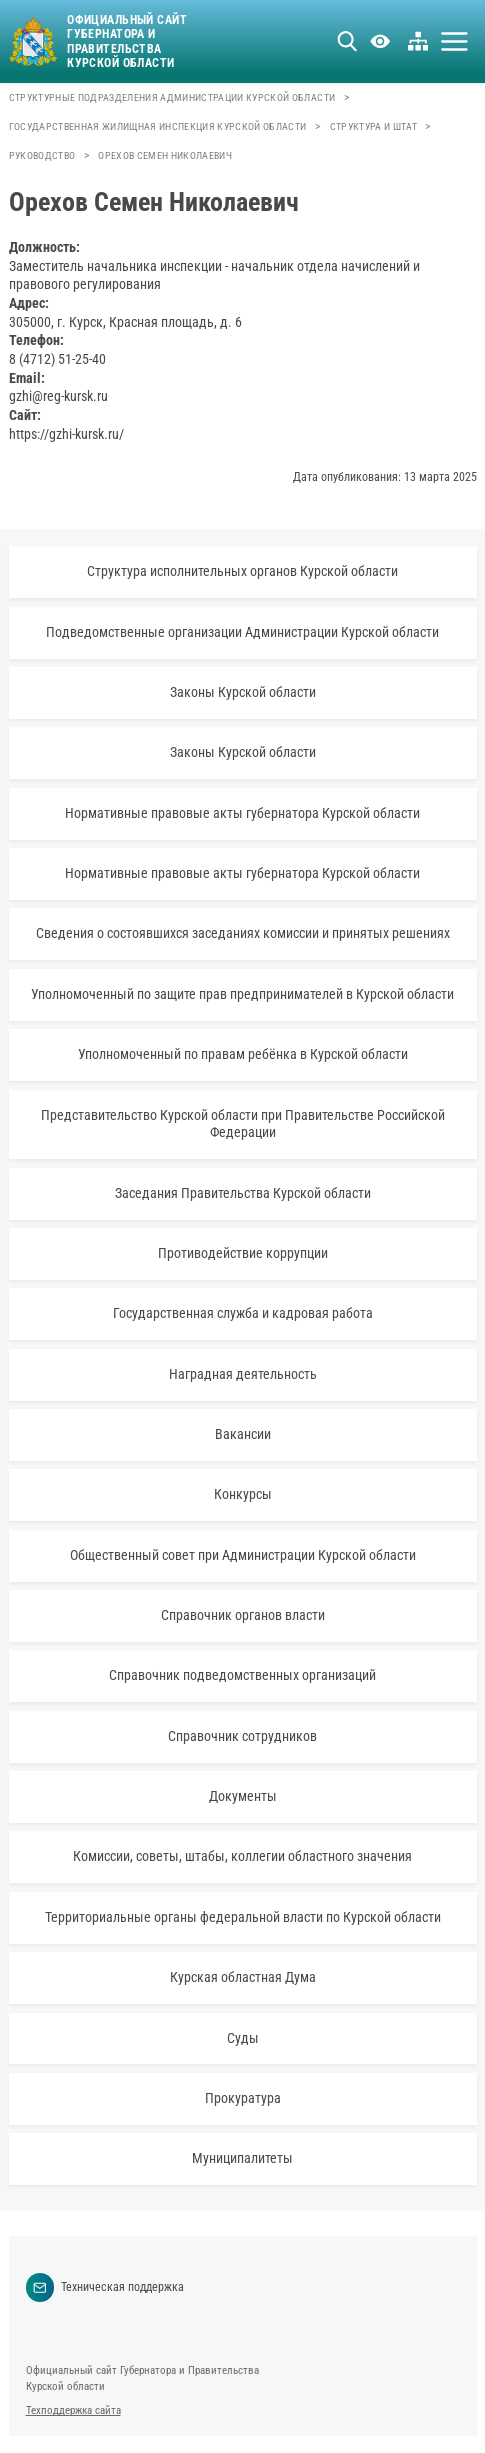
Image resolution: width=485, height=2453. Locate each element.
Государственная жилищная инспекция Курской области (158, 126)
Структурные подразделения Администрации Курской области (172, 97)
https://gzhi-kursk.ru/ (66, 434)
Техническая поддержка (105, 2287)
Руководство (42, 155)
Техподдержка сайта (73, 2410)
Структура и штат (373, 126)
